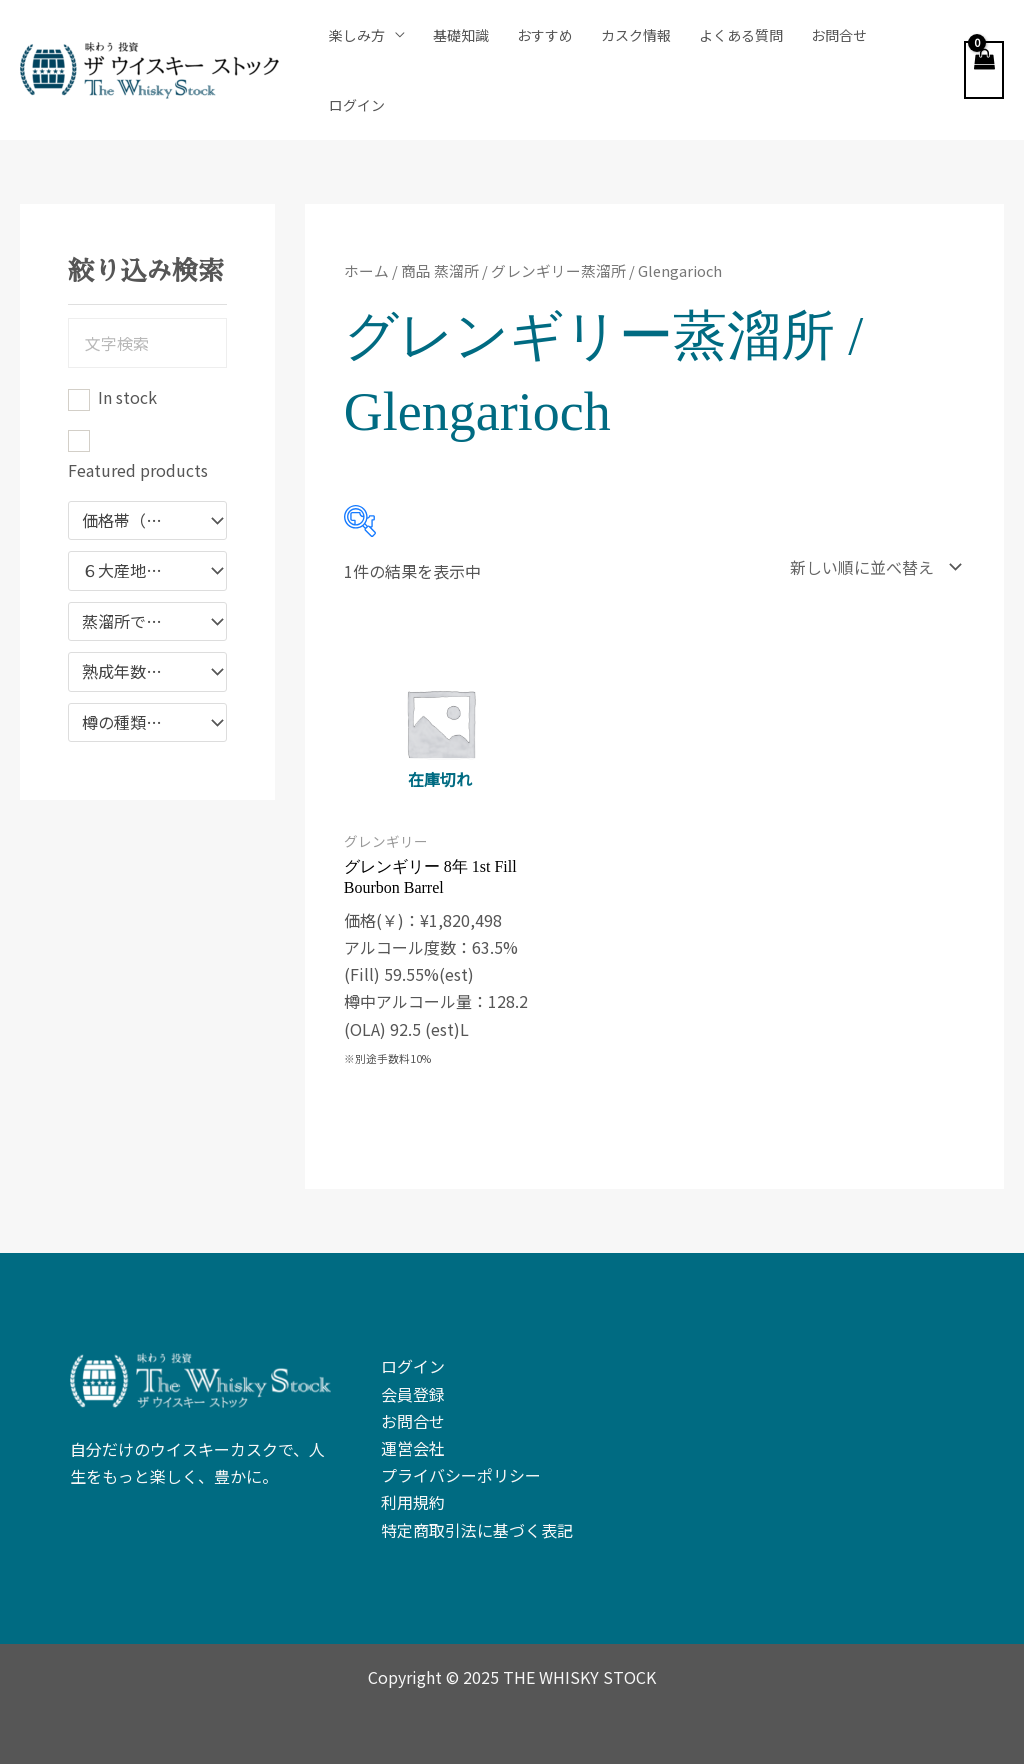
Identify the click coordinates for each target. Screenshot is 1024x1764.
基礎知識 (461, 35)
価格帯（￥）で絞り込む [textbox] (138, 521)
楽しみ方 (357, 35)
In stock (127, 397)
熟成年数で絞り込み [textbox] (138, 672)
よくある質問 (741, 35)
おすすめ (545, 35)
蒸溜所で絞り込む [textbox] (138, 622)
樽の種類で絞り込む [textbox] (138, 723)
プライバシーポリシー (461, 1475)
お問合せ (839, 35)
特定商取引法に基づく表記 (477, 1530)
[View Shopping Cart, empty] (984, 70)
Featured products (138, 470)
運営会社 (413, 1448)
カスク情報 (636, 35)
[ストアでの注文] (871, 567)
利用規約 (413, 1502)
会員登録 (413, 1394)
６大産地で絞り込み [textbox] (138, 571)
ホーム (366, 270)
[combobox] (147, 521)
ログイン (357, 105)
